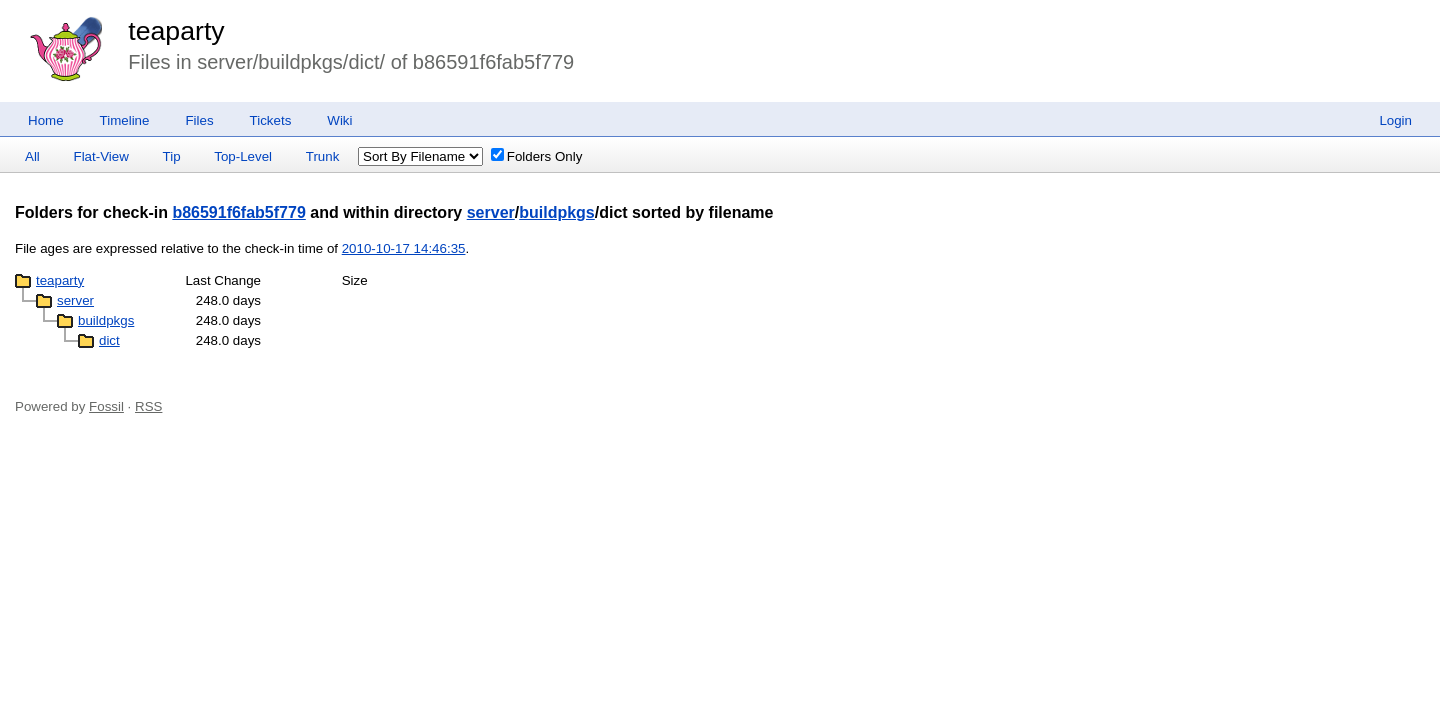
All (32, 156)
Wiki (339, 120)
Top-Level (243, 156)
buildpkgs (557, 212)
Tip (172, 156)
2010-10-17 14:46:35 (404, 248)
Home (46, 120)
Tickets (271, 120)
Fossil (106, 406)
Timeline (125, 120)
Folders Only (537, 156)
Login (1395, 120)
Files (199, 120)
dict (109, 340)
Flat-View (101, 156)
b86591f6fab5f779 (238, 212)
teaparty (176, 31)
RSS (148, 406)
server (491, 212)
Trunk (323, 156)
